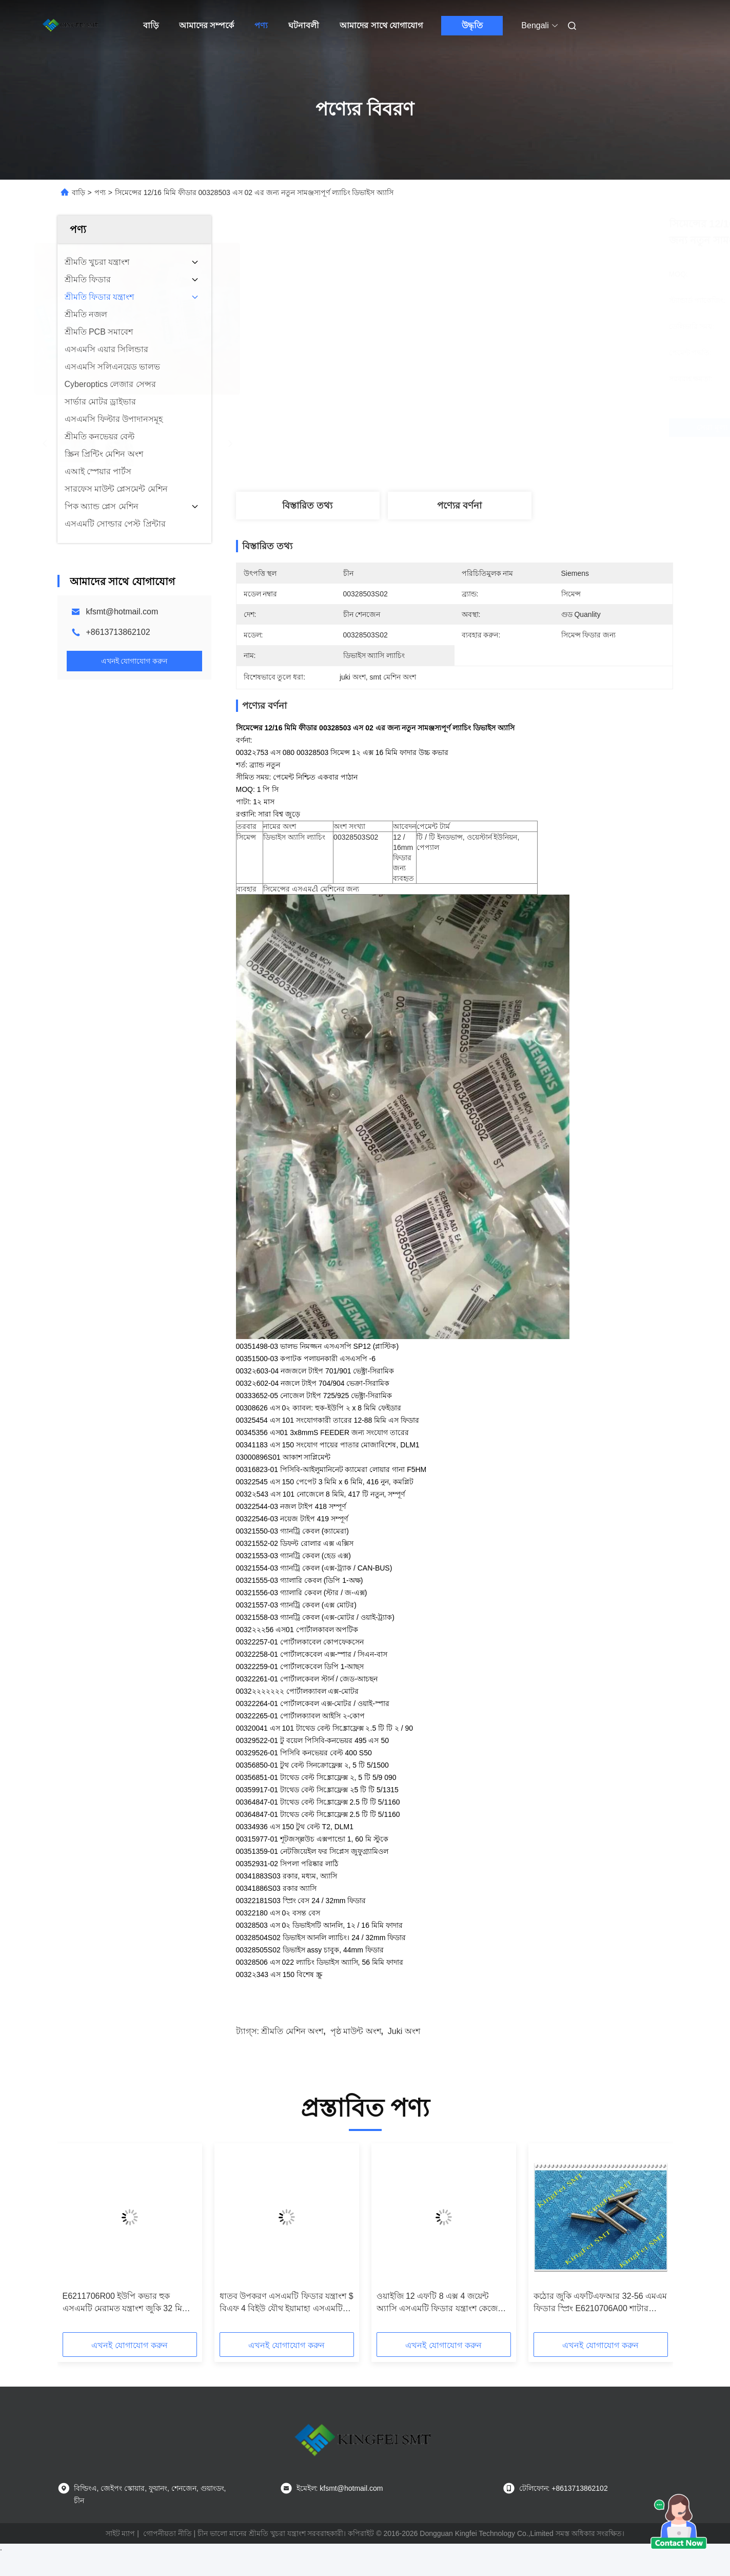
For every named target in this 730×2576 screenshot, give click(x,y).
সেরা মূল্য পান (508, 427)
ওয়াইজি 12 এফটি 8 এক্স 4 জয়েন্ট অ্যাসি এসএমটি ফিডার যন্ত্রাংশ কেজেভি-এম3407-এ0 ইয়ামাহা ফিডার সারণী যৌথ (443, 2303)
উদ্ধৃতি (472, 25)
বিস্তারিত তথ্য (307, 505)
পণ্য (261, 25)
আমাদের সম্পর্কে (206, 25)
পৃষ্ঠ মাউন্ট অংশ (355, 2031)
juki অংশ (404, 2031)
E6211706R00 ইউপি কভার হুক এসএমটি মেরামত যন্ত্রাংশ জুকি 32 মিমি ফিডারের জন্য (126, 2303)
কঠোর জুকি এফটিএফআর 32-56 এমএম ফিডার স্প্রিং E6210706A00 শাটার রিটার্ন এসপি (600, 2303)
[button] (95, 2241)
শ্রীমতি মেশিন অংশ (292, 2031)
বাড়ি (151, 25)
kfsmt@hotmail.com (122, 611)
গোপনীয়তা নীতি (167, 2533)
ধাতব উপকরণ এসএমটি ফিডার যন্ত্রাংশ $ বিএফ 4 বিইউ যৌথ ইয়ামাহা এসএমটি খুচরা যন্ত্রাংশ (286, 2303)
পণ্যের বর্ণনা (459, 505)
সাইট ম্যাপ (120, 2533)
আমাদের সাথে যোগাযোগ (381, 25)
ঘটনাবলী (303, 25)
